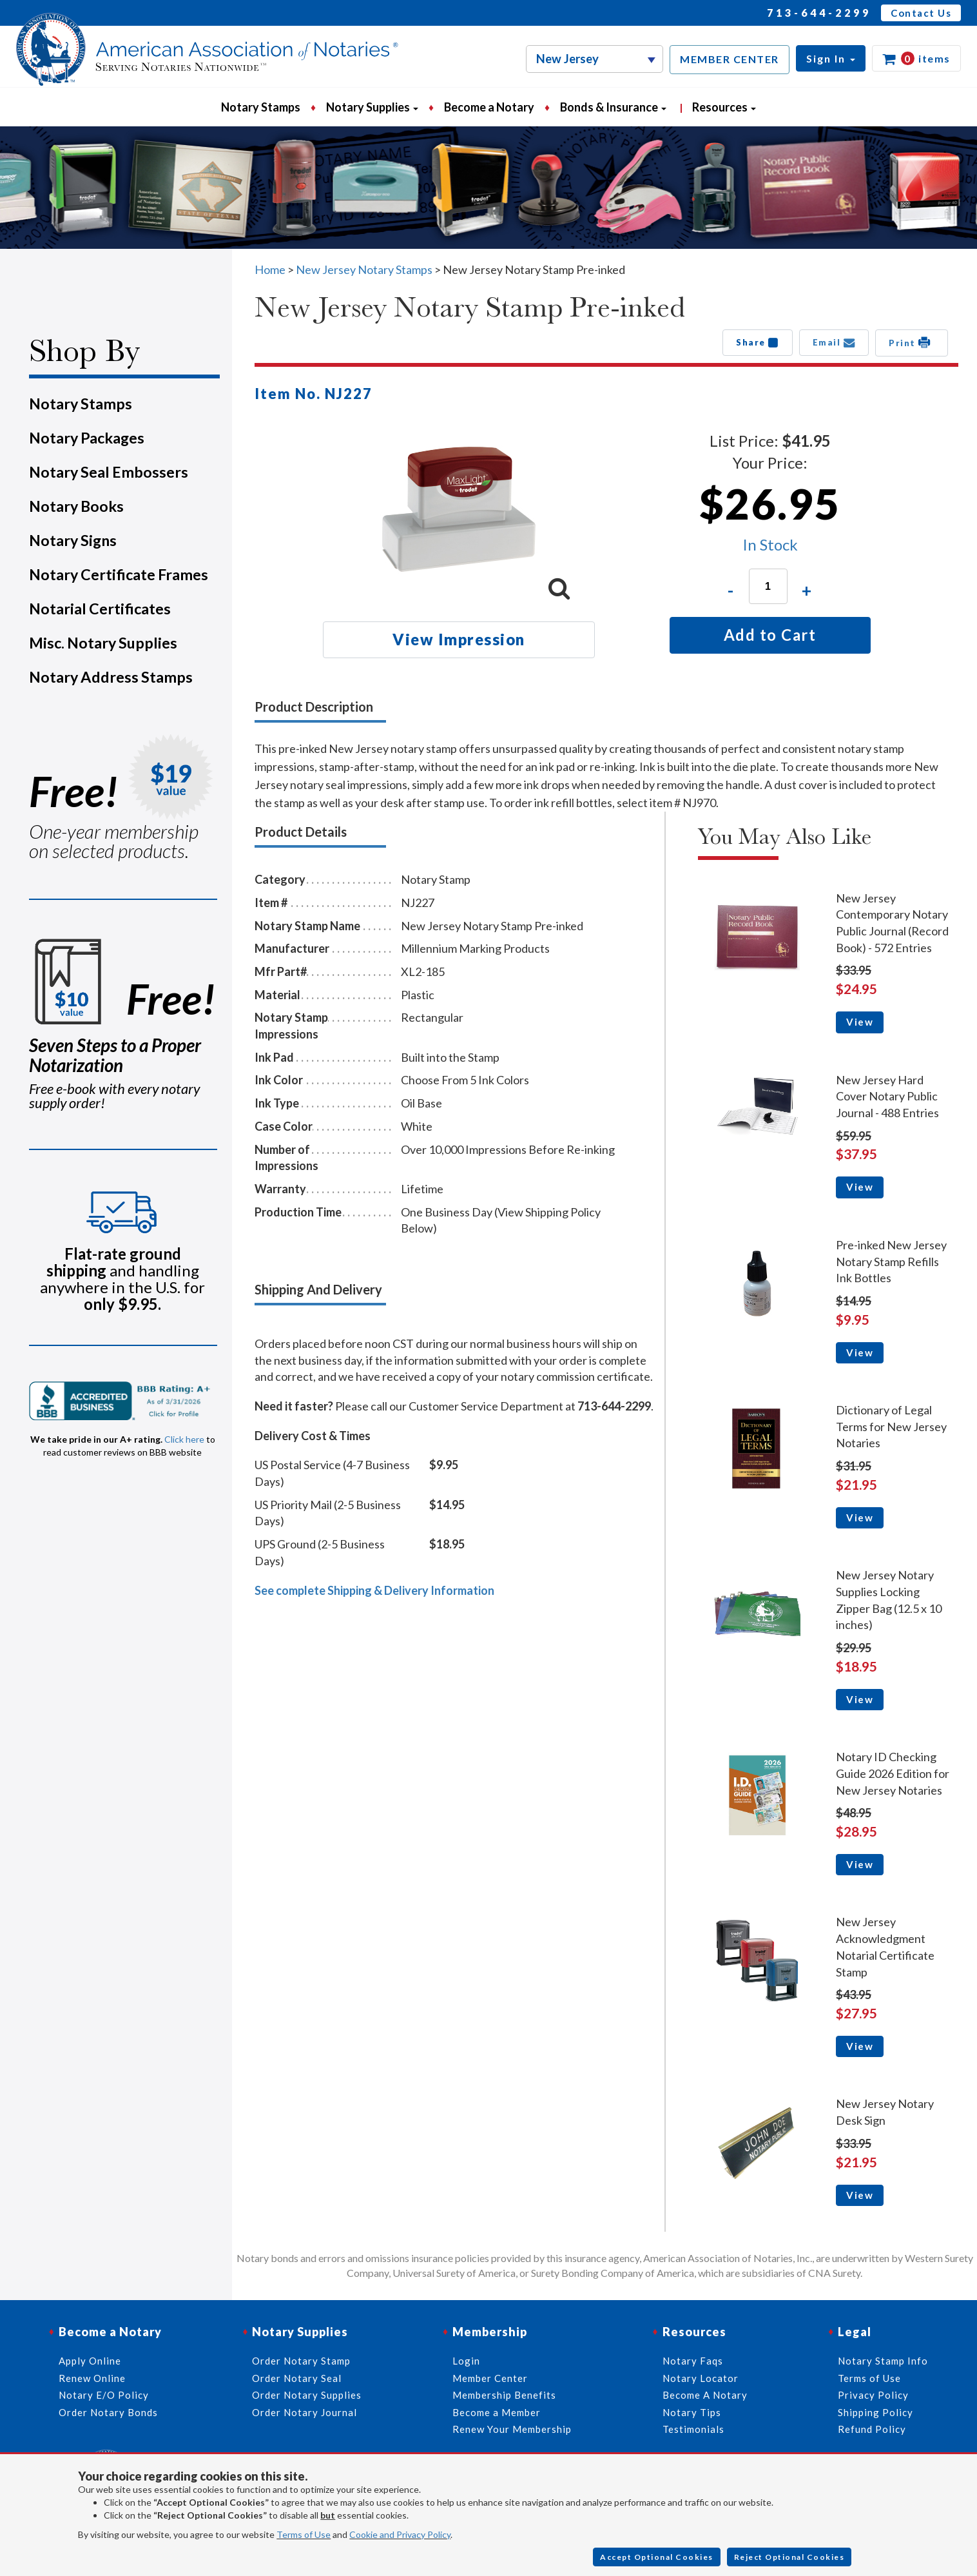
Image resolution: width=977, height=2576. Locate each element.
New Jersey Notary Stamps (364, 269)
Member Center (490, 2378)
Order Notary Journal (304, 2412)
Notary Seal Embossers (108, 472)
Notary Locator (701, 2378)
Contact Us (921, 13)
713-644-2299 (819, 12)
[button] (831, 58)
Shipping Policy (875, 2412)
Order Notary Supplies (307, 2395)
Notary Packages (86, 438)
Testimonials (693, 2429)
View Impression (458, 639)
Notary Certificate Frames (118, 574)
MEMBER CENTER (729, 59)
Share (757, 342)
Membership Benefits (504, 2395)
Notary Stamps (260, 107)
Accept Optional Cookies (656, 2557)
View (859, 1022)
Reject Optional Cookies (789, 2557)
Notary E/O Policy (104, 2395)
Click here (184, 1439)
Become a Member (496, 2412)
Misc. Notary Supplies (103, 643)
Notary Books (76, 506)
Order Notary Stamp (301, 2360)
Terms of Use (303, 2534)
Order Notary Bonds (108, 2412)
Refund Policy (872, 2429)
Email (834, 342)
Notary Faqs (693, 2360)
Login (466, 2360)
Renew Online (92, 2378)
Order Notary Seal (297, 2378)
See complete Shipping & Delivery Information (374, 1590)
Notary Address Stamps (111, 677)
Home (270, 269)
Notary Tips (692, 2412)
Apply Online (90, 2360)
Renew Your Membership (512, 2429)
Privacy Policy (873, 2395)
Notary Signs (73, 540)
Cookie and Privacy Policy (399, 2534)
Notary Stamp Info (883, 2360)
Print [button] (911, 342)
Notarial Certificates (100, 609)
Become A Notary (705, 2395)
